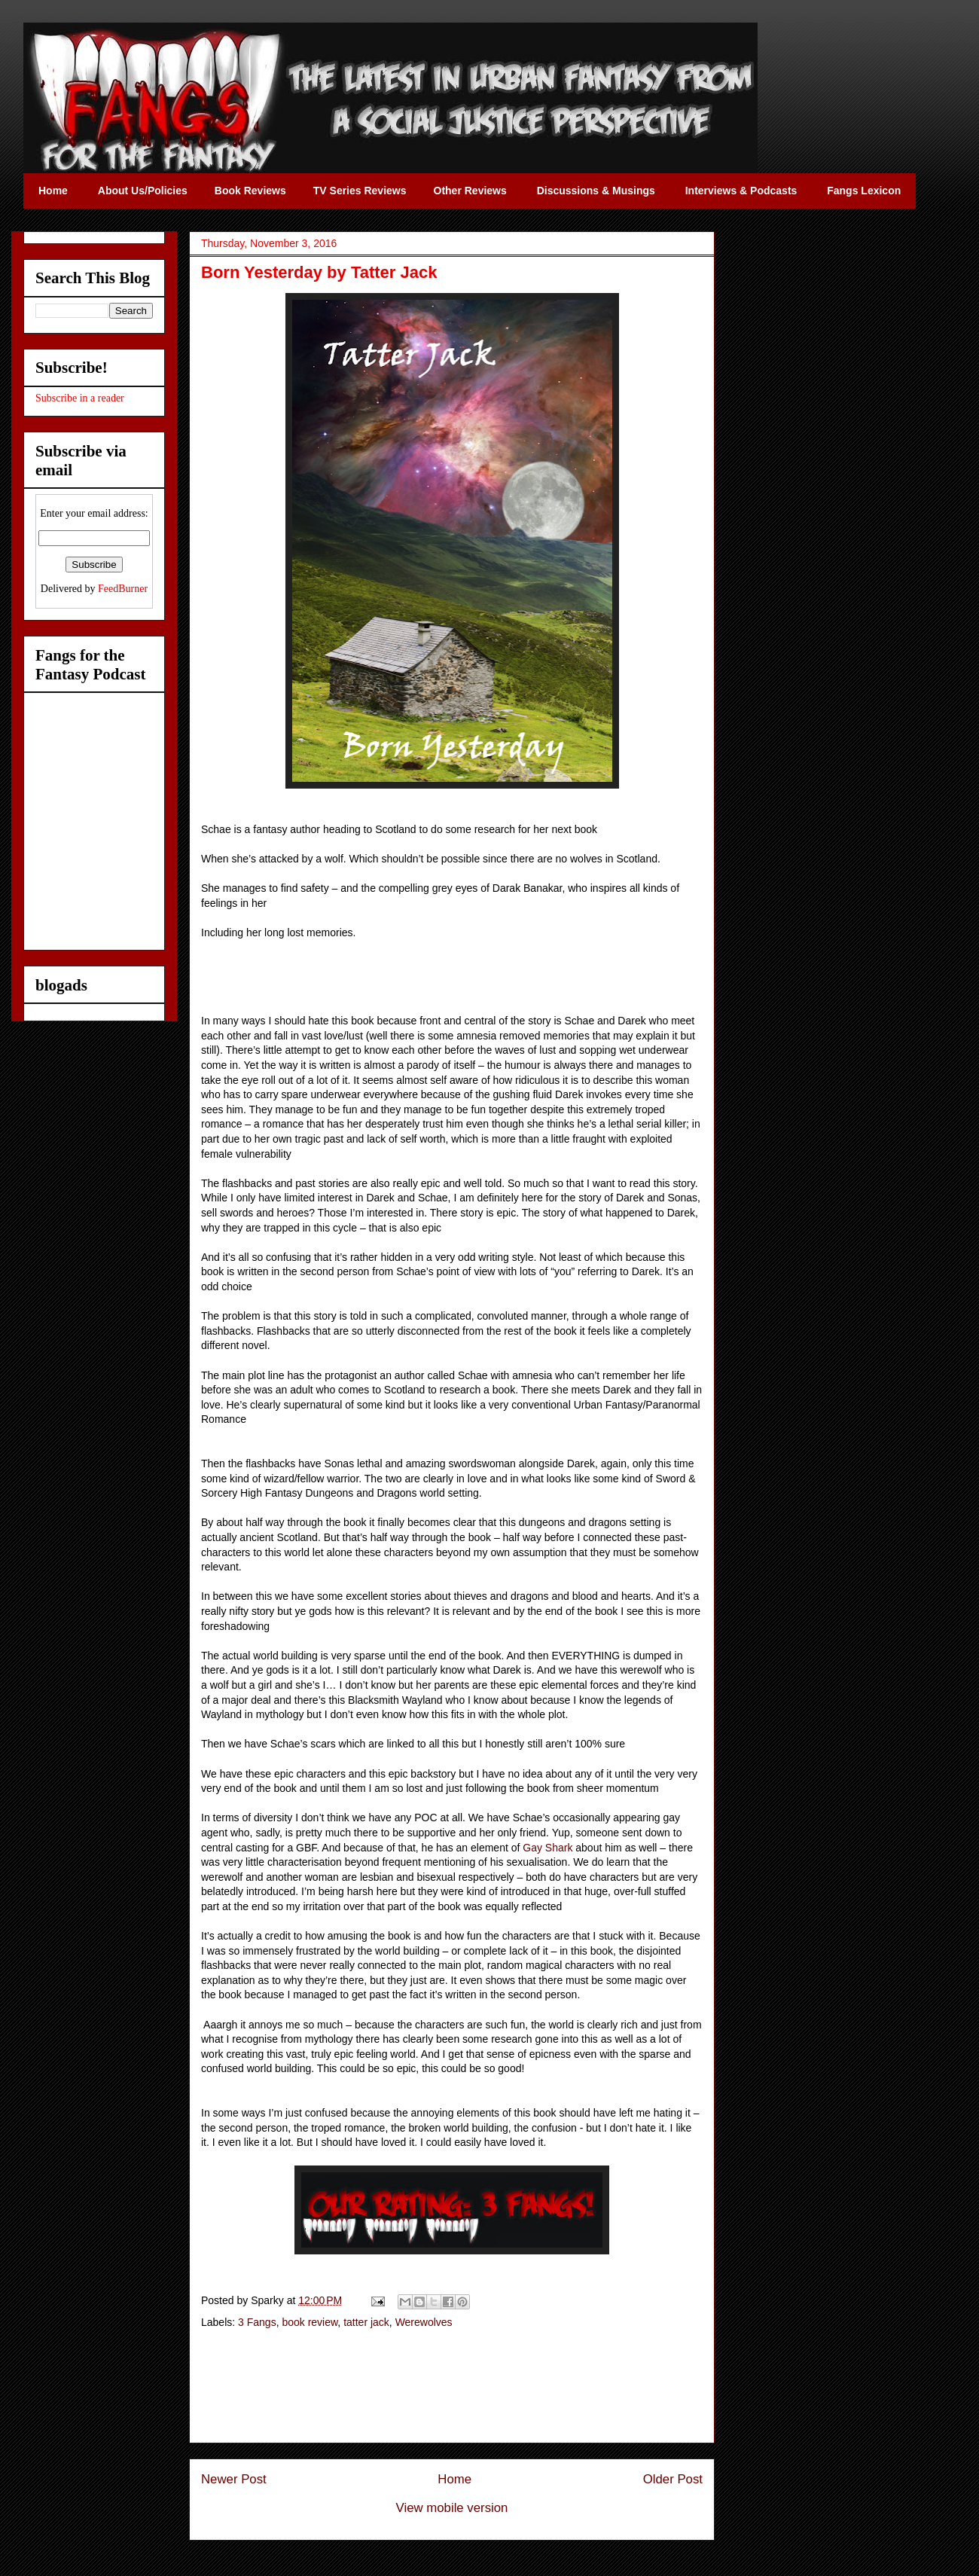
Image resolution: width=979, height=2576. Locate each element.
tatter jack (366, 2322)
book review (309, 2322)
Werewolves (424, 2322)
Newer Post (234, 2479)
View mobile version (452, 2508)
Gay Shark (547, 1848)
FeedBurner (123, 588)
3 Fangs (257, 2322)
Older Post (673, 2479)
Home (454, 2479)
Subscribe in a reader (79, 398)
